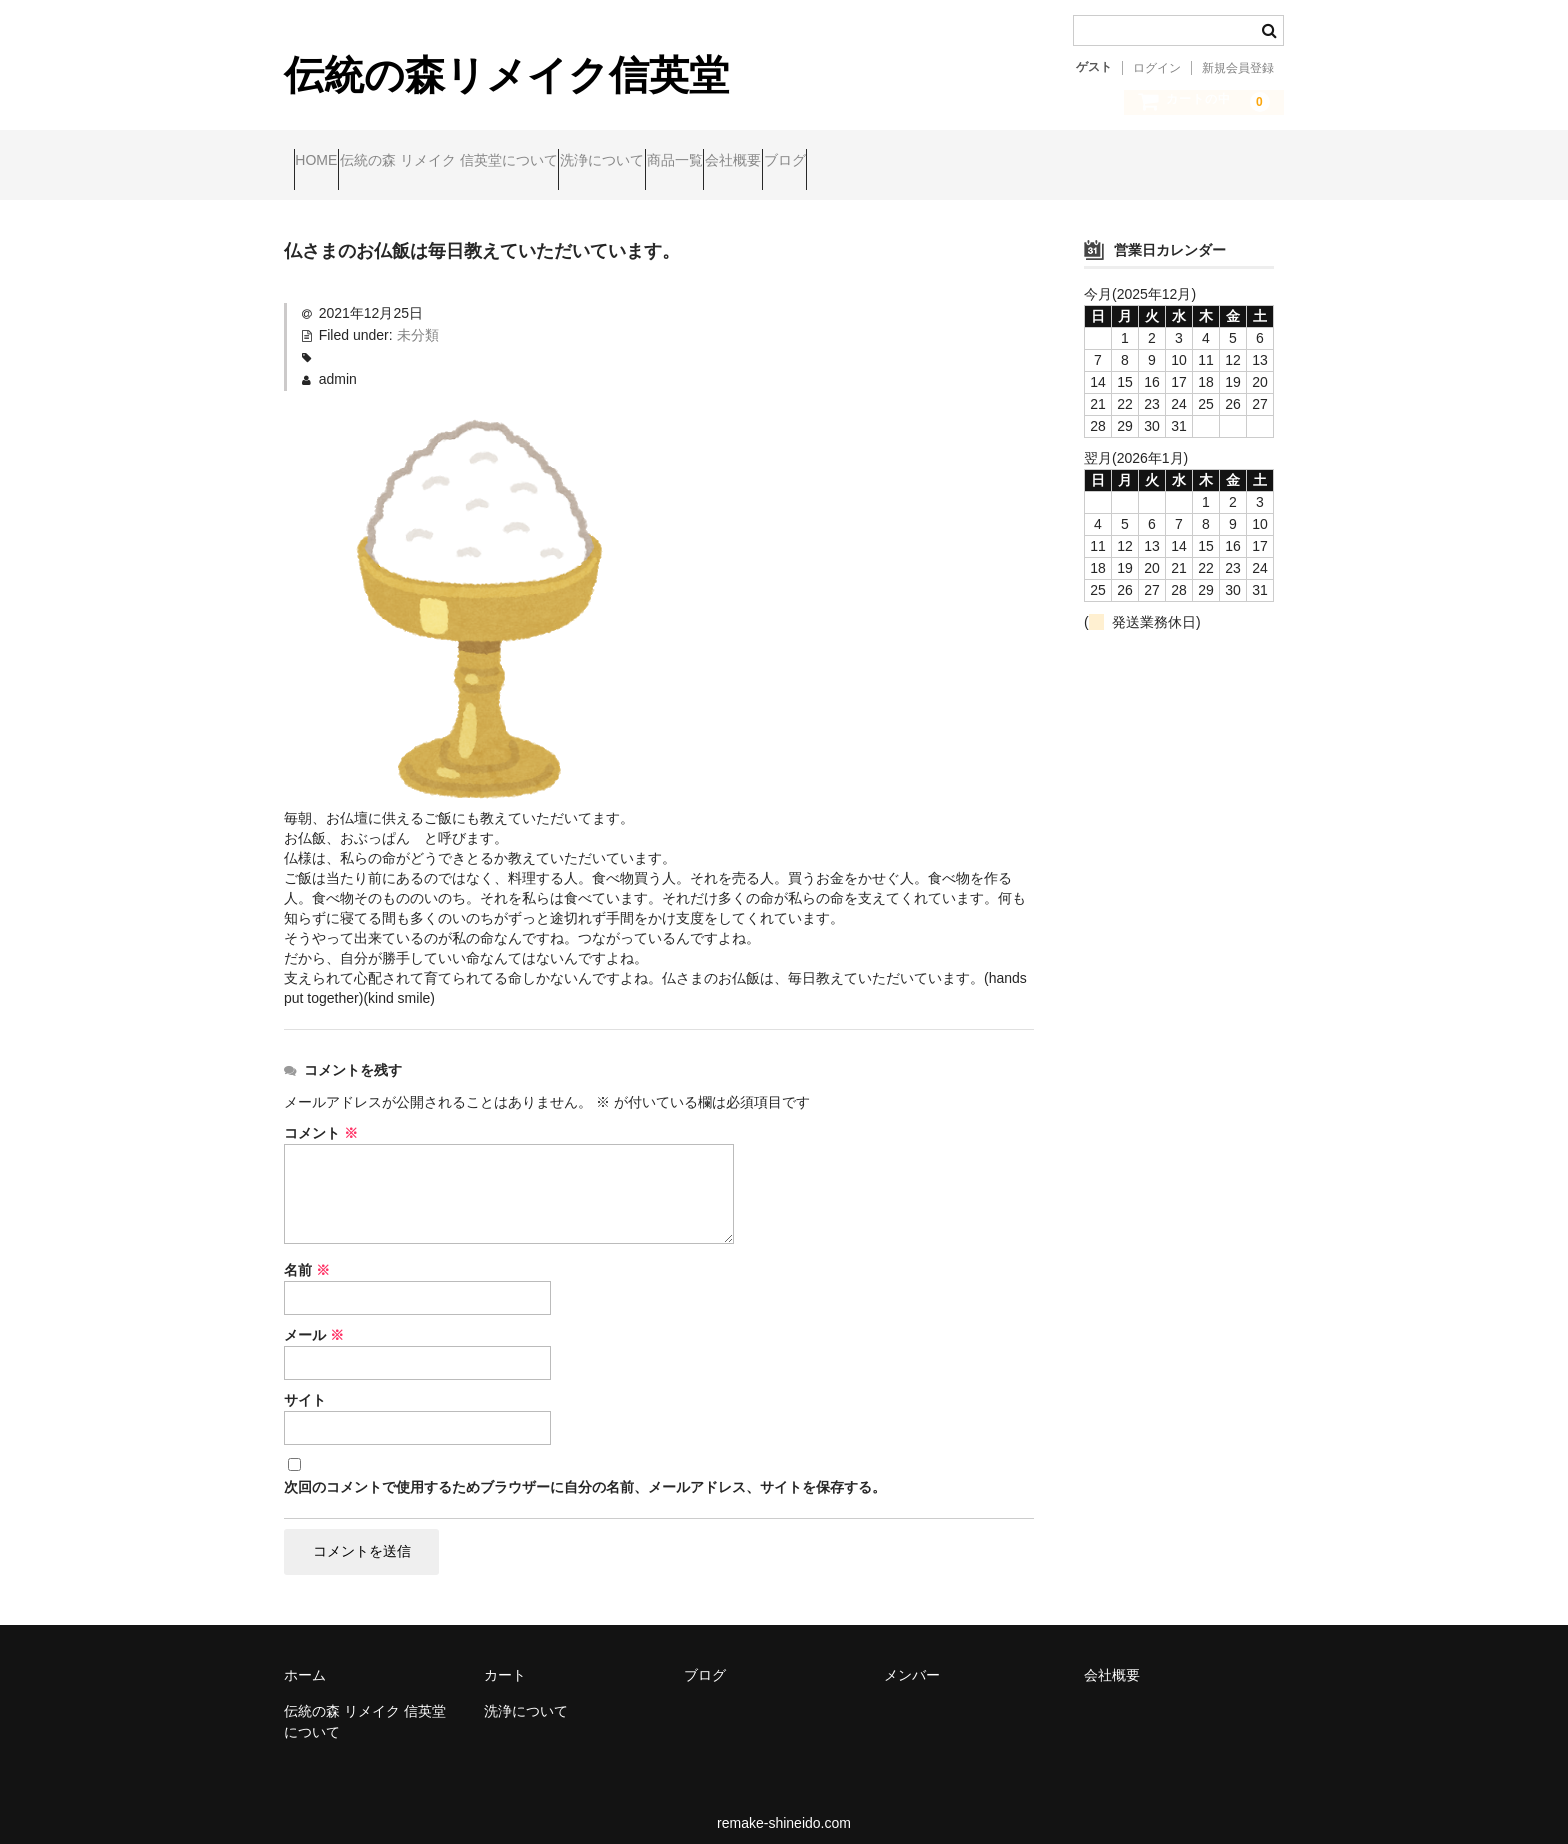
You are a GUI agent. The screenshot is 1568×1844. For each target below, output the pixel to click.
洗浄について (689, 163)
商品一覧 (800, 163)
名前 (307, 1254)
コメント (321, 1117)
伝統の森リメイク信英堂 (506, 75)
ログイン (1157, 68)
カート (505, 1660)
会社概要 (897, 163)
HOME (326, 163)
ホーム (305, 1660)
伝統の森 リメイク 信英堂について (497, 163)
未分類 (418, 319)
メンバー (912, 1660)
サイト (305, 1384)
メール (314, 1319)
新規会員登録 (1238, 68)
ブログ (987, 163)
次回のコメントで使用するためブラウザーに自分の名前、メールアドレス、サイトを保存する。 (585, 1471)
